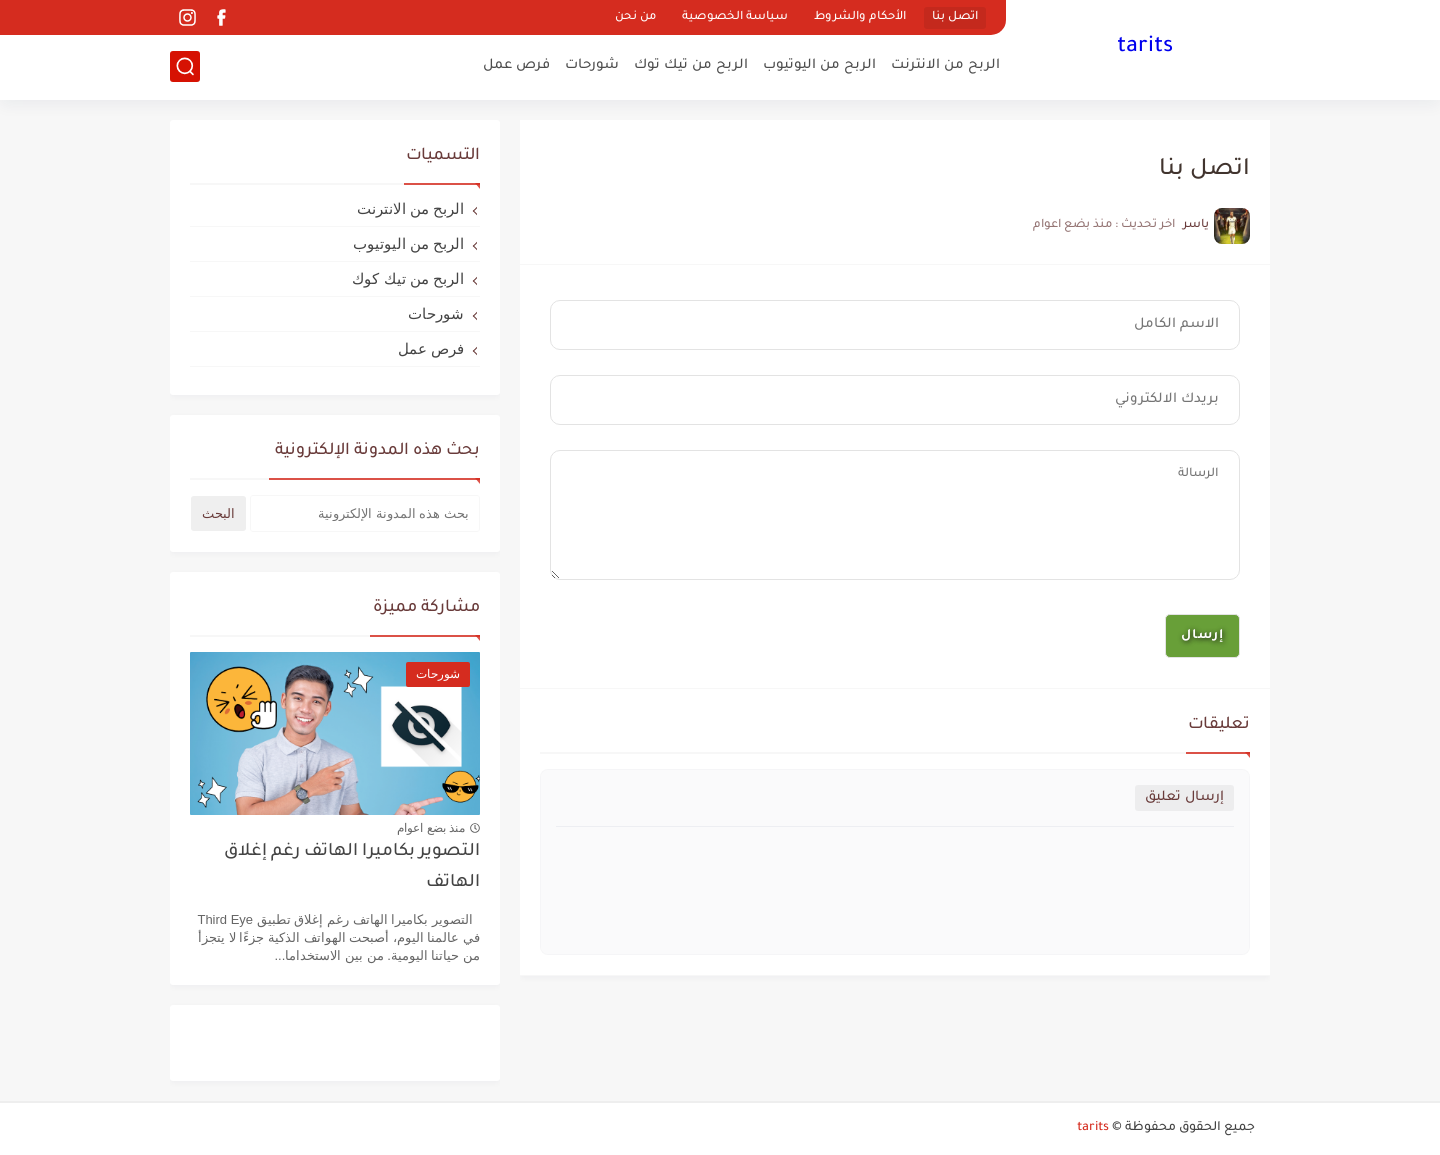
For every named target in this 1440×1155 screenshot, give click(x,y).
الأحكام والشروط (860, 17)
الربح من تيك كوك (408, 278)
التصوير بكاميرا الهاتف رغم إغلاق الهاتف (352, 867)
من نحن (635, 17)
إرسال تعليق (1184, 797)
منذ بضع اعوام (431, 828)
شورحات (592, 65)
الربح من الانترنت (945, 65)
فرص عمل (516, 65)
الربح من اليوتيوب (819, 65)
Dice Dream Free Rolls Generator (373, 1051)
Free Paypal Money (267, 1033)
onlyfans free (374, 1033)
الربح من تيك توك (691, 65)
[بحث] (185, 66)
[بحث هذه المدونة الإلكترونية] (365, 513)
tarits (1145, 48)
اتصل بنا (955, 17)
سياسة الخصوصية (735, 17)
